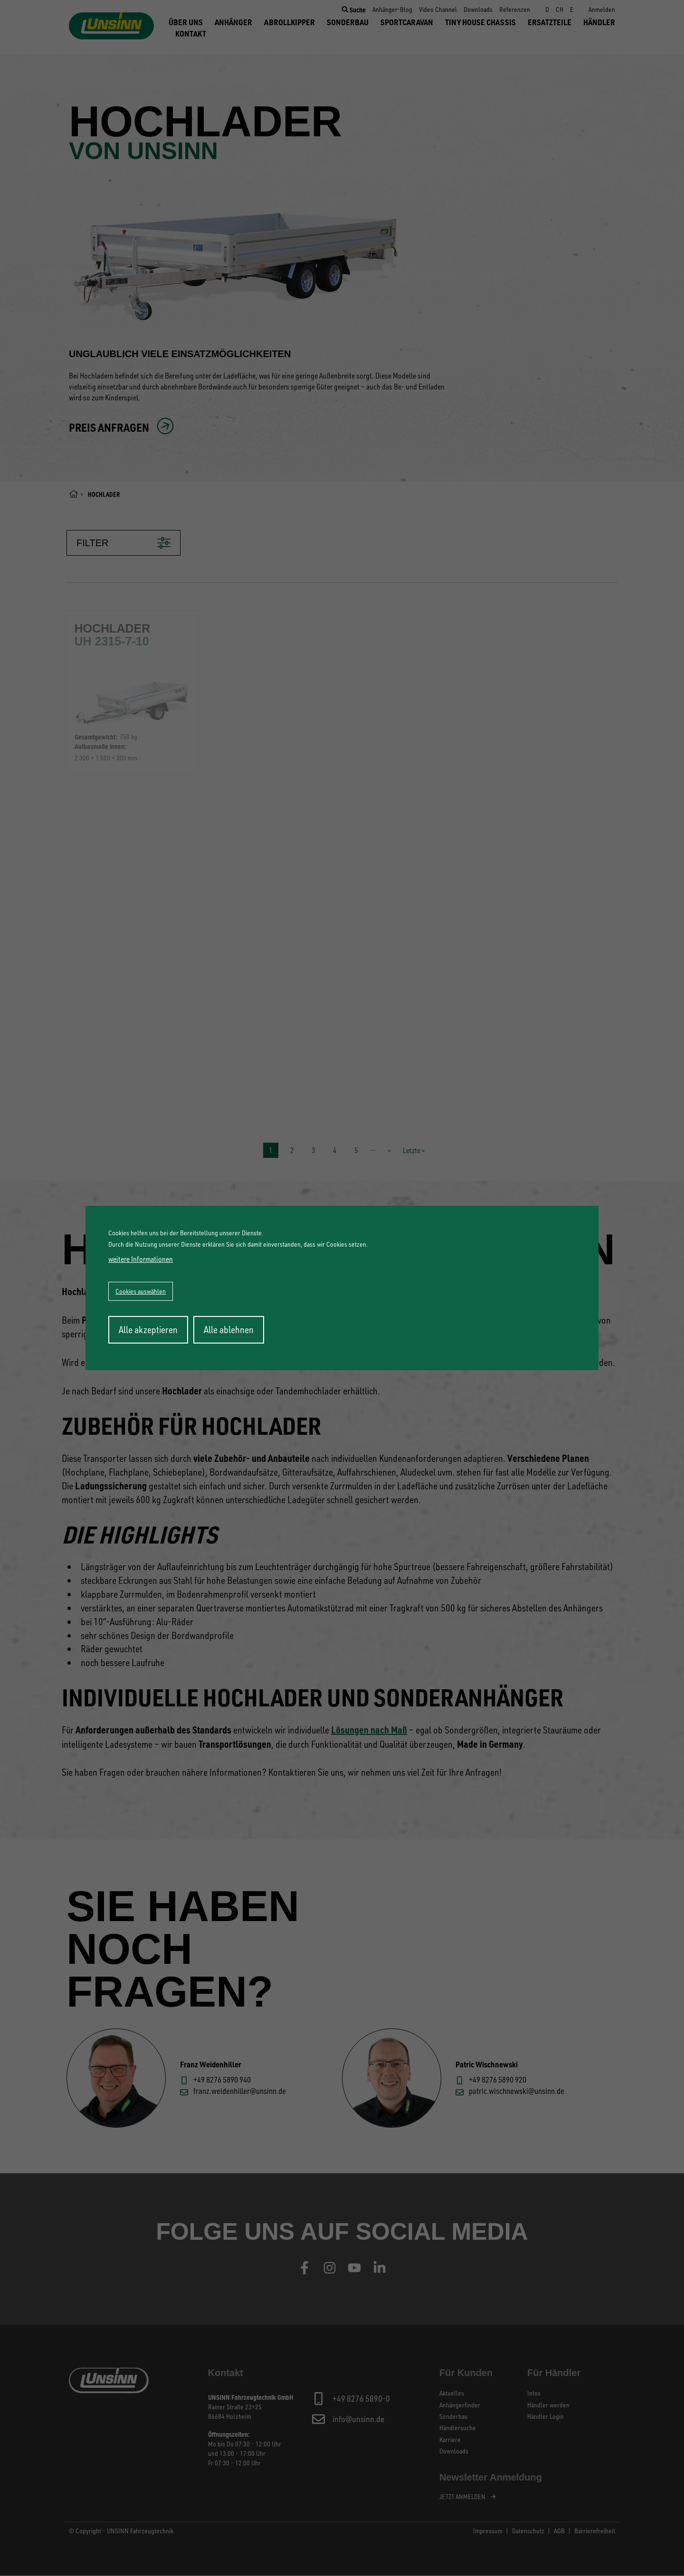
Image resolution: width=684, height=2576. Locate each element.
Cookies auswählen (140, 1291)
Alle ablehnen (229, 1329)
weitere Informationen (140, 1259)
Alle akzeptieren (148, 1329)
